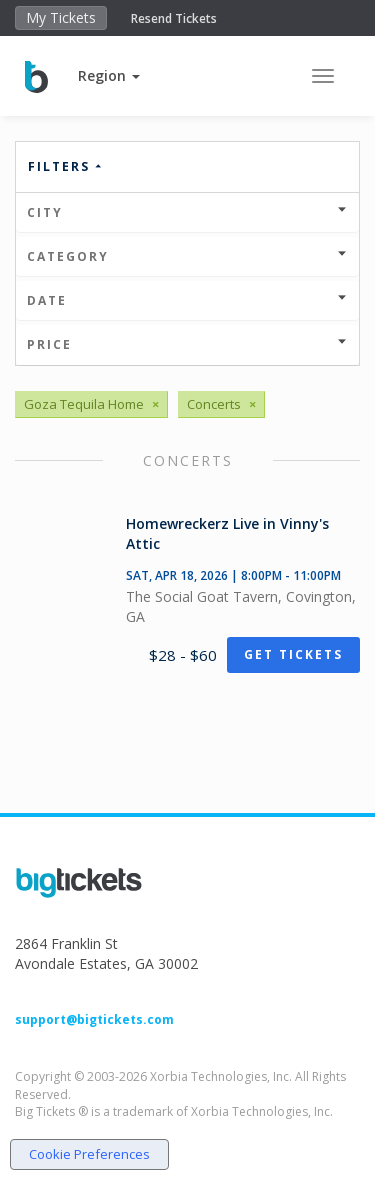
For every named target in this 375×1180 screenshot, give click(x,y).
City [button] (187, 212)
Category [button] (187, 256)
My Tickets (61, 17)
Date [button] (187, 300)
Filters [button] (66, 166)
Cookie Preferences (89, 1154)
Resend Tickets (174, 18)
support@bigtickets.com (94, 1019)
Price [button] (187, 344)
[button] (109, 75)
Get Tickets (293, 654)
